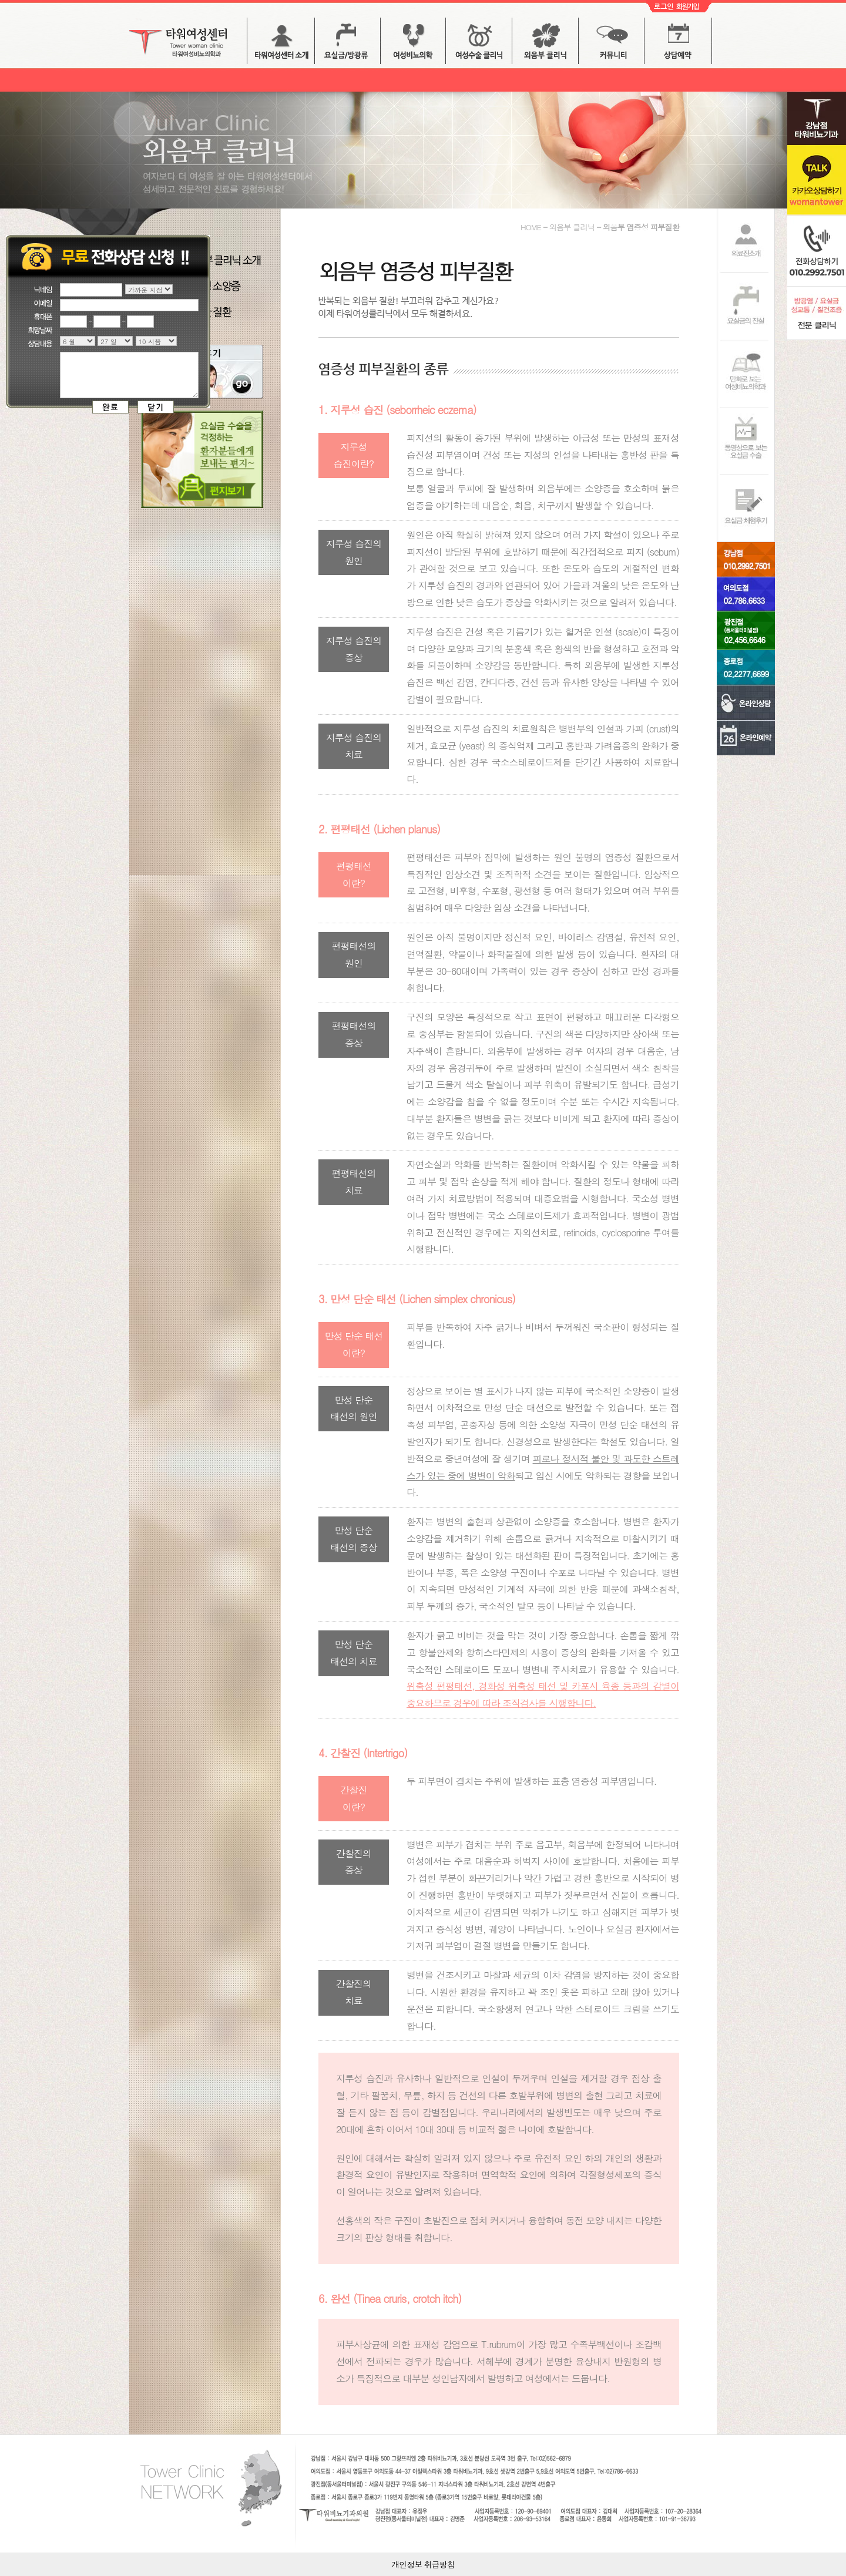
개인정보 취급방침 (423, 2564)
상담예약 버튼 (677, 44)
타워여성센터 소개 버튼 (280, 44)
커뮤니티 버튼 (611, 44)
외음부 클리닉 (545, 44)
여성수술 (479, 44)
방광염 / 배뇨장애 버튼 (413, 44)
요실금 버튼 (347, 44)
